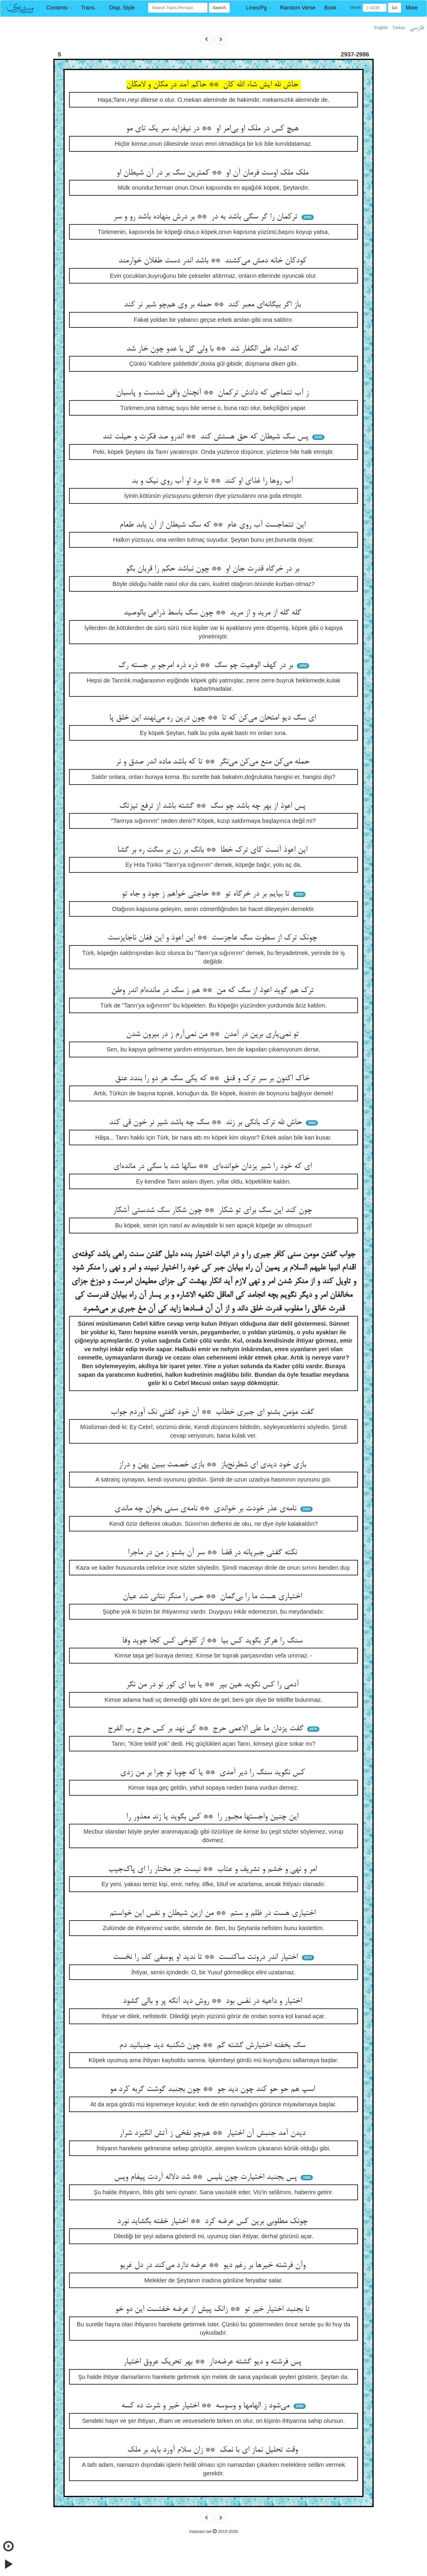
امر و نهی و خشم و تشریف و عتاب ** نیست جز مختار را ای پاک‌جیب (213, 1869)
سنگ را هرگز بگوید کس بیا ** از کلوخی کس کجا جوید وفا (213, 1641)
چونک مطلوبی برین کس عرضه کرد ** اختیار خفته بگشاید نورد (213, 2221)
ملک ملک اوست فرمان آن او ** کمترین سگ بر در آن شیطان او (214, 173)
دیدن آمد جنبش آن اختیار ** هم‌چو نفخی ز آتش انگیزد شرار (213, 2133)
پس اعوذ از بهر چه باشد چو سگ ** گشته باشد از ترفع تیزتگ (213, 806)
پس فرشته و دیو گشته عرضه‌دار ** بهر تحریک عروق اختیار (213, 2362)
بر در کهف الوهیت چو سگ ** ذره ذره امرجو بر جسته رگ (206, 665)
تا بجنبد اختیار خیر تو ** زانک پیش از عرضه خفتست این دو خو (213, 2309)
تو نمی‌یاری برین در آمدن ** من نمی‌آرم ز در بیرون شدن (213, 1034)
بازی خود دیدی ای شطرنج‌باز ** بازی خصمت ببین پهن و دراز (213, 1465)
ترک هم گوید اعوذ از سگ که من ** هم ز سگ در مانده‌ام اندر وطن (213, 990)
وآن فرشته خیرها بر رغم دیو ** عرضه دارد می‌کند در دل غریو (214, 2265)
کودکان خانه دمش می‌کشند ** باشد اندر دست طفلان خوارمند (213, 261)
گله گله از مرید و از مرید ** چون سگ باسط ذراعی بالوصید (213, 613)
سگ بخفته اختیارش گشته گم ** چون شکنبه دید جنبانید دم (213, 2045)
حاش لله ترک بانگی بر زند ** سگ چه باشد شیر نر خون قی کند (206, 1122)
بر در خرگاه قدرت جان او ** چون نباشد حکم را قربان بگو (214, 569)
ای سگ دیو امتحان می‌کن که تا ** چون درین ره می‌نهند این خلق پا (213, 718)
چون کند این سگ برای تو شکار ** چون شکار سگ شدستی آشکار (213, 1210)
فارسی (416, 27)
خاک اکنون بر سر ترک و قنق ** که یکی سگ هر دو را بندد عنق (213, 1078)
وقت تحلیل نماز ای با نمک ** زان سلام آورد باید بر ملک (213, 2450)
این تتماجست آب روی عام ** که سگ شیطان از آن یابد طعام (214, 525)
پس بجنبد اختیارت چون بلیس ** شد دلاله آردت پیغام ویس (206, 2177)
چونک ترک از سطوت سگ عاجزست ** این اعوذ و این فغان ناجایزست (213, 938)
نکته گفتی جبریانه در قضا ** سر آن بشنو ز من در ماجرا (213, 1553)
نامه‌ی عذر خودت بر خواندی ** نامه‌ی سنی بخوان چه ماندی (206, 1509)
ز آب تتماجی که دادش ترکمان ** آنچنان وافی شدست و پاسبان (213, 393)
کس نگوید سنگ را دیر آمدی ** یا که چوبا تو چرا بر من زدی (213, 1772)
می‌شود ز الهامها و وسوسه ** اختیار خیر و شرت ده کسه (206, 2406)
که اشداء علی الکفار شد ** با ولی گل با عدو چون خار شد (213, 349)
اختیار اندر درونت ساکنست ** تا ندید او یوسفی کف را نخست (206, 1957)
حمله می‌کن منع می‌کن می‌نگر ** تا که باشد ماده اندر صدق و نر (214, 762)
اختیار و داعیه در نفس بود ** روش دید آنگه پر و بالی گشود (213, 2001)
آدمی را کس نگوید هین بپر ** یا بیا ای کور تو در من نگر (213, 1685)
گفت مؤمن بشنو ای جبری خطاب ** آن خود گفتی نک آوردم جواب (213, 1412)
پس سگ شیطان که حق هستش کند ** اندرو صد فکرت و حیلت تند (207, 437)
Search (219, 7)
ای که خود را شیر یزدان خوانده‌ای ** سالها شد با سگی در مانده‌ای (213, 1166)
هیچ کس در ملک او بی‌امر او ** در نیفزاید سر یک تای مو (213, 129)
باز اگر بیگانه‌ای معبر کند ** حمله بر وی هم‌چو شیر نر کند (213, 305)
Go (394, 7)
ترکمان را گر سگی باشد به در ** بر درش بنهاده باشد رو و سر (206, 217)
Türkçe (398, 27)
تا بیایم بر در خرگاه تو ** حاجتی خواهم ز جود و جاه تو (207, 894)
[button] (59, 7)
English (381, 27)
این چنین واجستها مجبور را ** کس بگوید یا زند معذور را (213, 1817)
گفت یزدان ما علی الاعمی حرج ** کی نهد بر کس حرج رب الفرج (207, 1729)
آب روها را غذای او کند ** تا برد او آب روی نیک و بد (213, 481)
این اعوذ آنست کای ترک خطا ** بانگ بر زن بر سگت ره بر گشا (213, 850)
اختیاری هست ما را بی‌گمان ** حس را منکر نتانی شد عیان (213, 1596)
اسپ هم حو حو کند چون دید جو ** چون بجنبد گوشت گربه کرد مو (213, 2089)
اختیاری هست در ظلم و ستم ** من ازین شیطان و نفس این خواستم (213, 1913)
